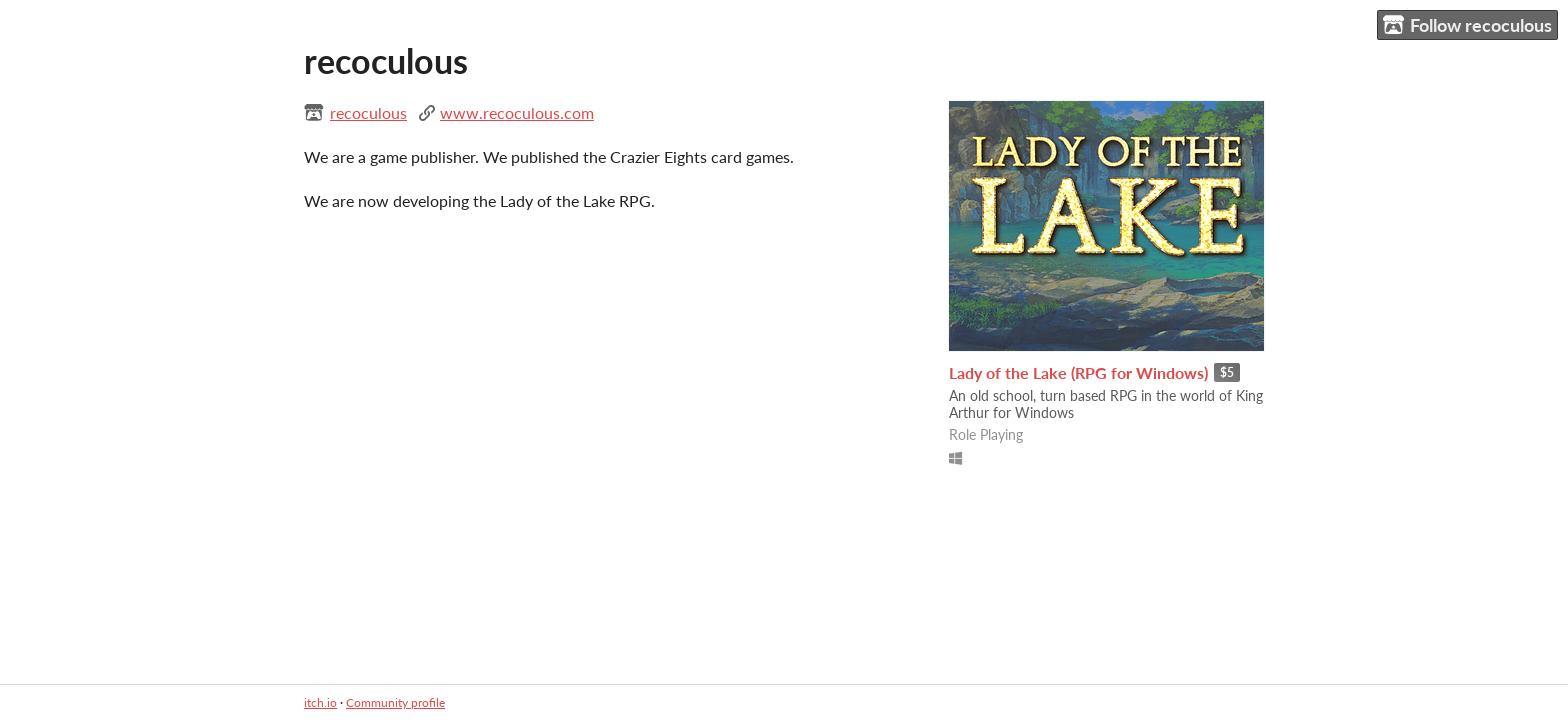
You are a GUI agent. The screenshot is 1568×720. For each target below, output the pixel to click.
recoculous (368, 112)
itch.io (320, 702)
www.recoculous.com (517, 112)
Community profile (395, 702)
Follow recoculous (1467, 25)
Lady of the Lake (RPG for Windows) (1078, 372)
